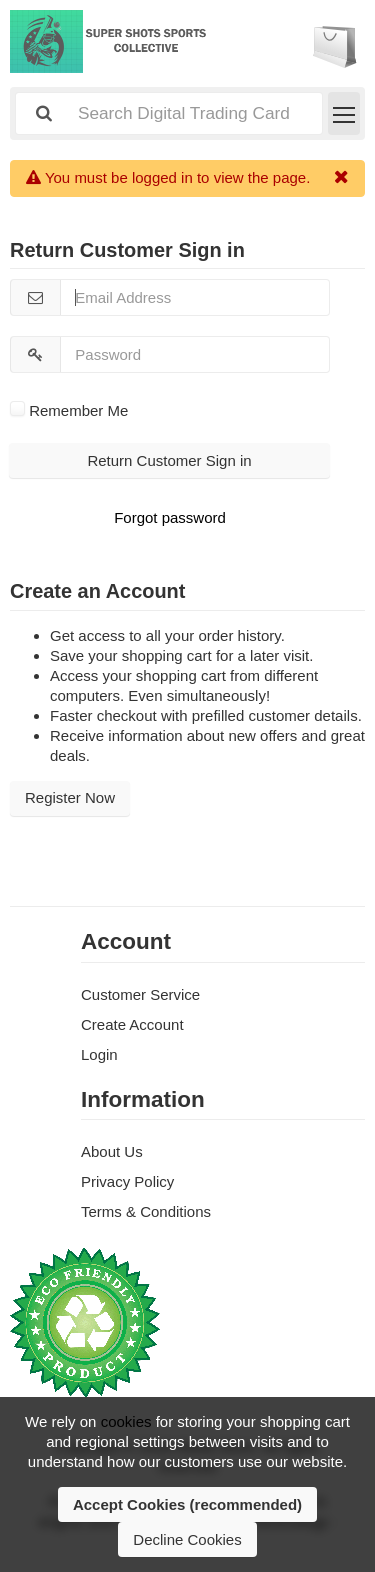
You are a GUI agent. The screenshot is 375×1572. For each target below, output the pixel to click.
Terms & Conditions (146, 1211)
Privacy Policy (127, 1181)
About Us (112, 1151)
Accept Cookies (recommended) (187, 1504)
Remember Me (69, 410)
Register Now (70, 797)
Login (99, 1054)
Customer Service (140, 994)
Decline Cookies (187, 1539)
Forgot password (170, 517)
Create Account (132, 1024)
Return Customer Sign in (169, 460)
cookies (126, 1421)
